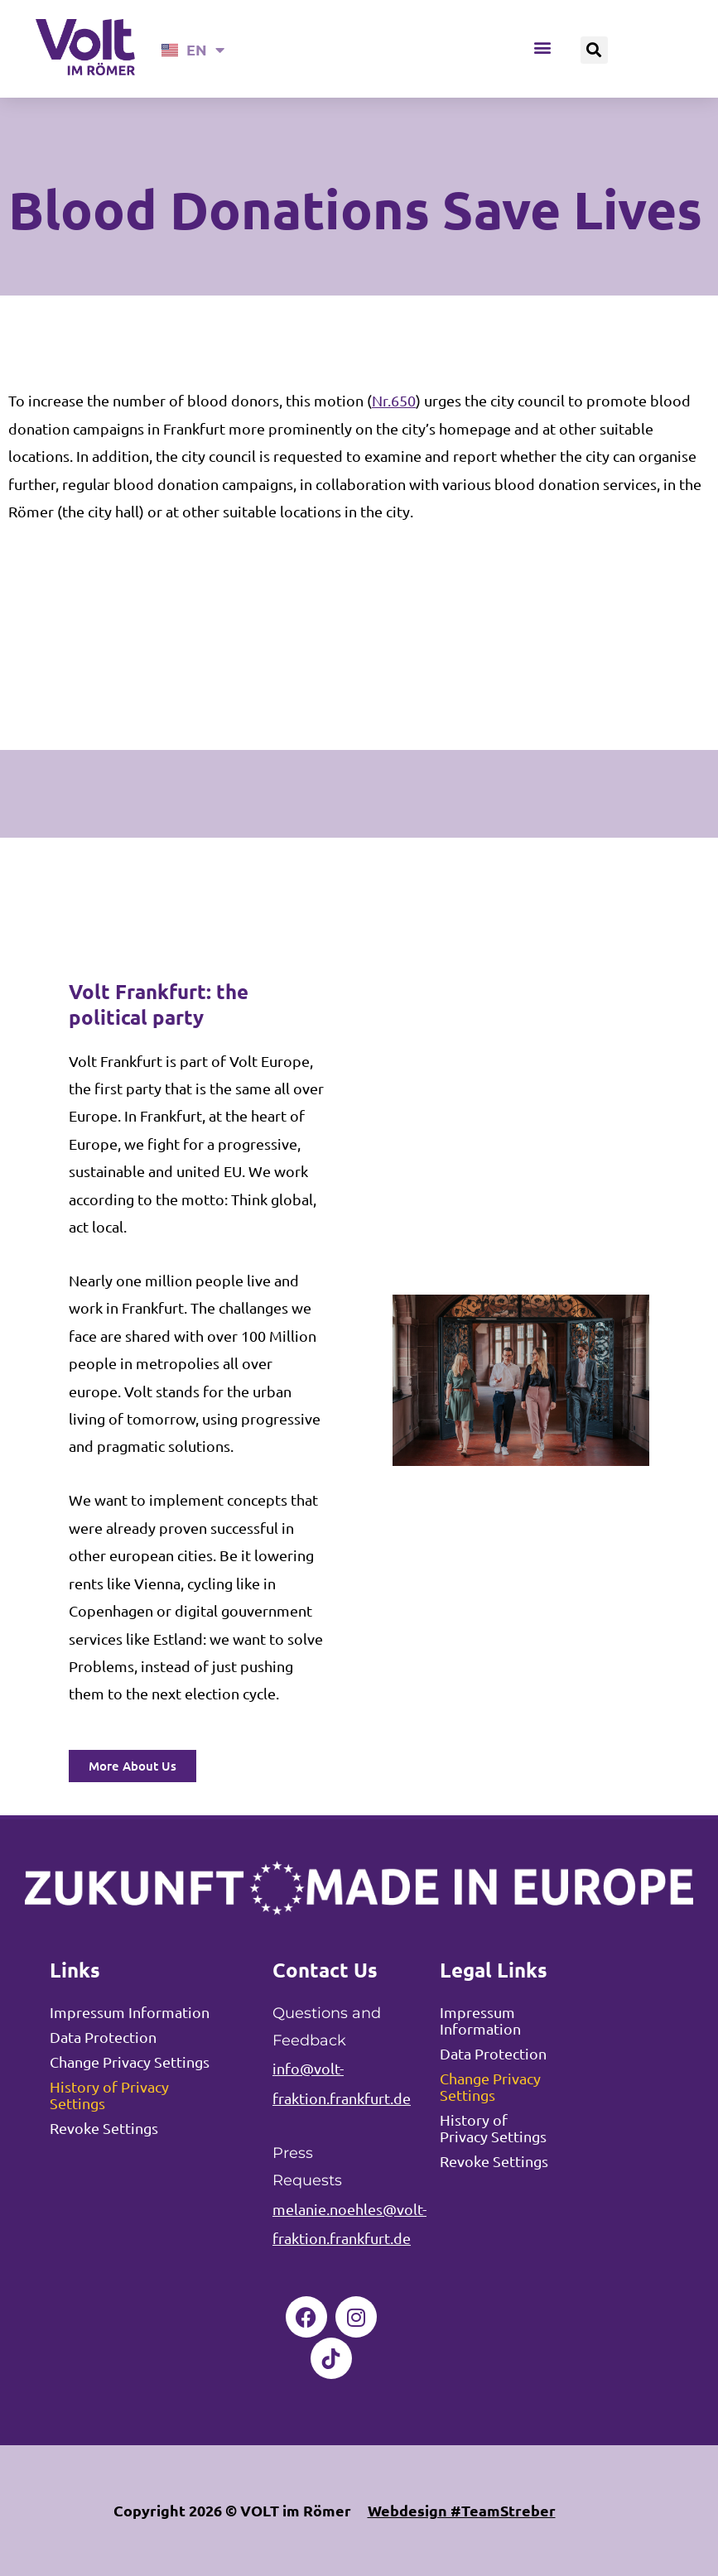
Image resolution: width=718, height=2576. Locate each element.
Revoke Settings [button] (104, 2127)
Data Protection (103, 2036)
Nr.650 (394, 400)
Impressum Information (130, 2012)
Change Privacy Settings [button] (130, 2061)
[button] (543, 47)
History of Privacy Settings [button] (109, 2095)
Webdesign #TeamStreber (462, 2510)
